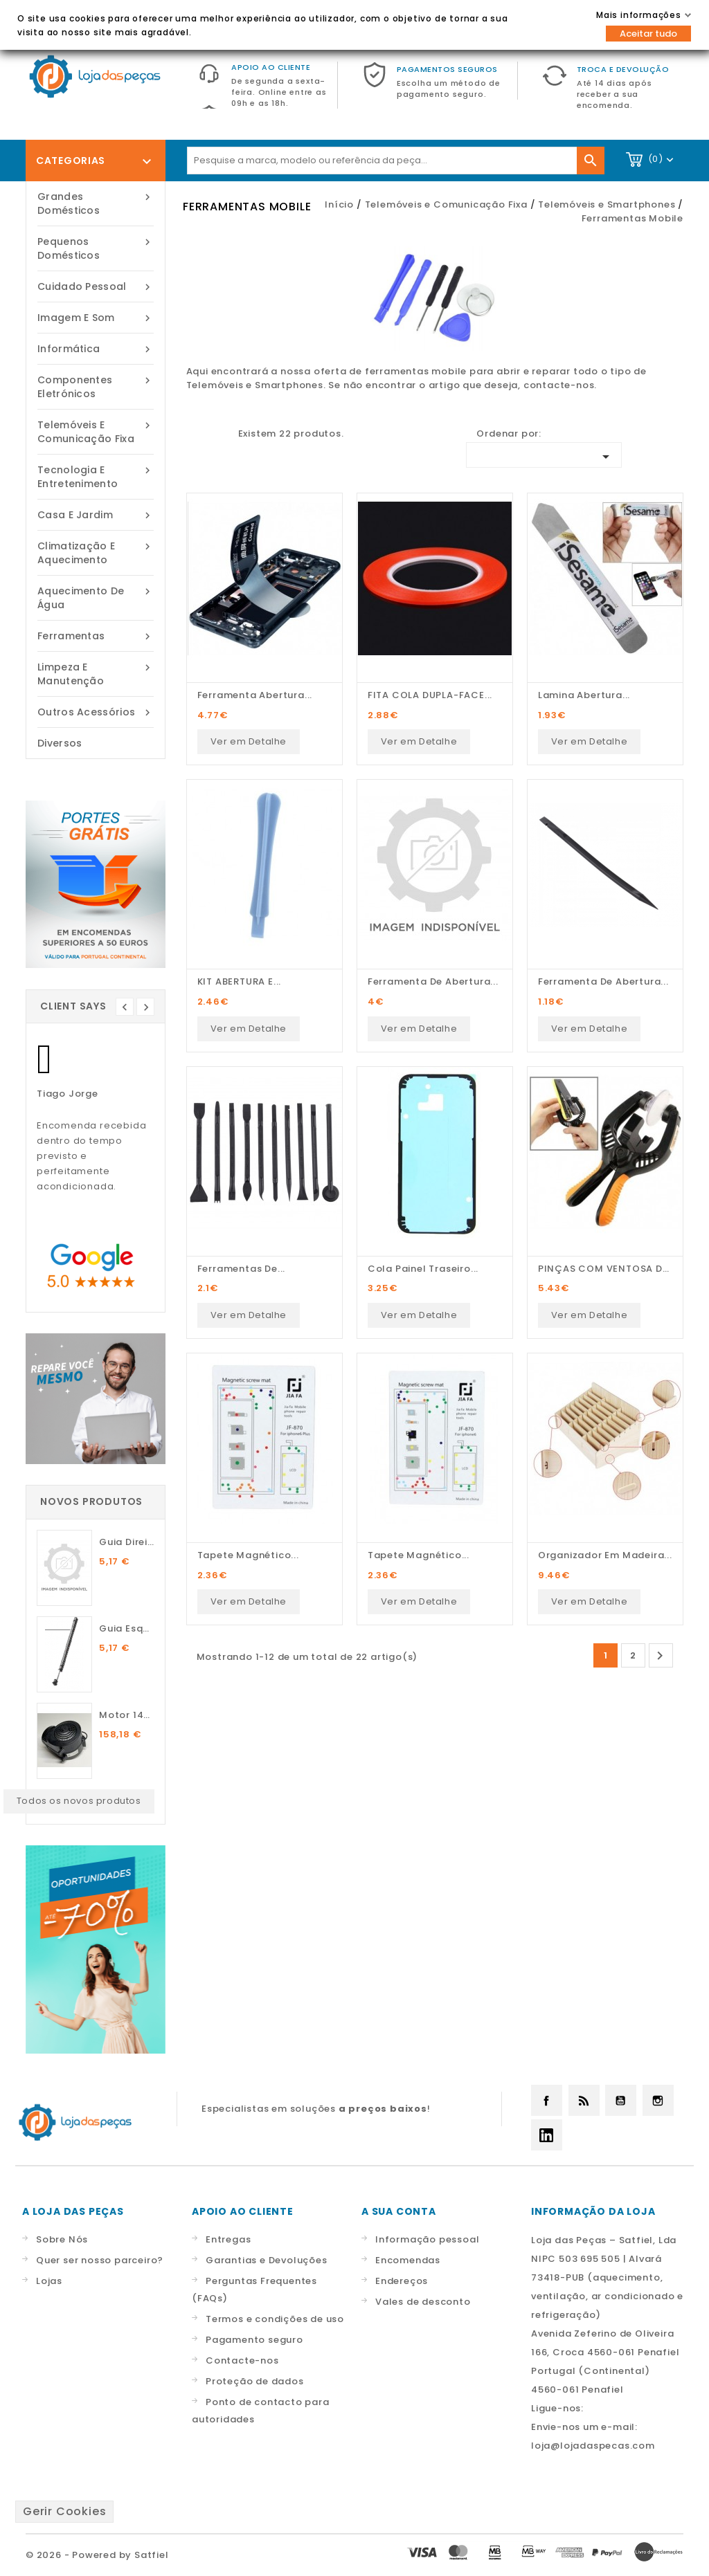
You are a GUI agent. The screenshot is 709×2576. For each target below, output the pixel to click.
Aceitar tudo (648, 33)
